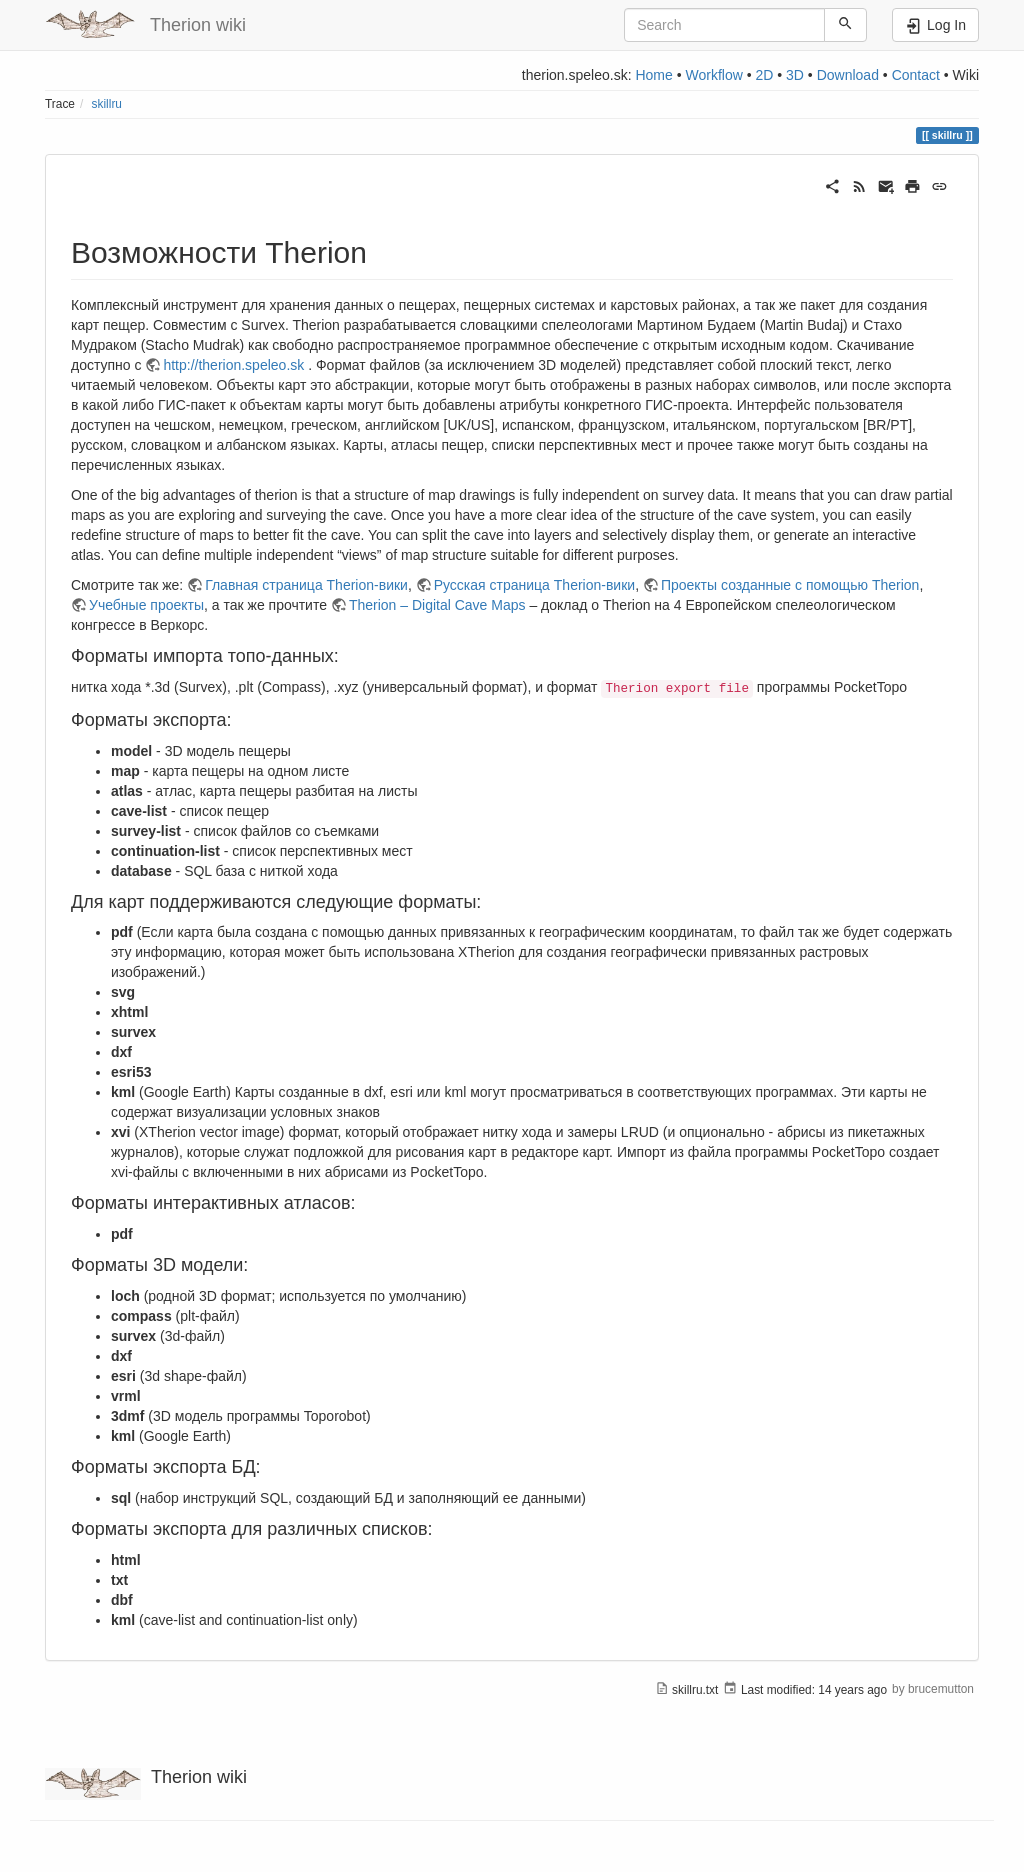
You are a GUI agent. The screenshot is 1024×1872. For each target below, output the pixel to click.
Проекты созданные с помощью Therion (790, 585)
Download (848, 75)
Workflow (713, 75)
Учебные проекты (146, 605)
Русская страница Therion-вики (534, 585)
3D (795, 75)
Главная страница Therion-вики (306, 585)
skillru (107, 104)
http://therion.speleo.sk (233, 365)
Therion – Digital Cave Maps (437, 605)
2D (764, 75)
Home (653, 75)
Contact (916, 75)
